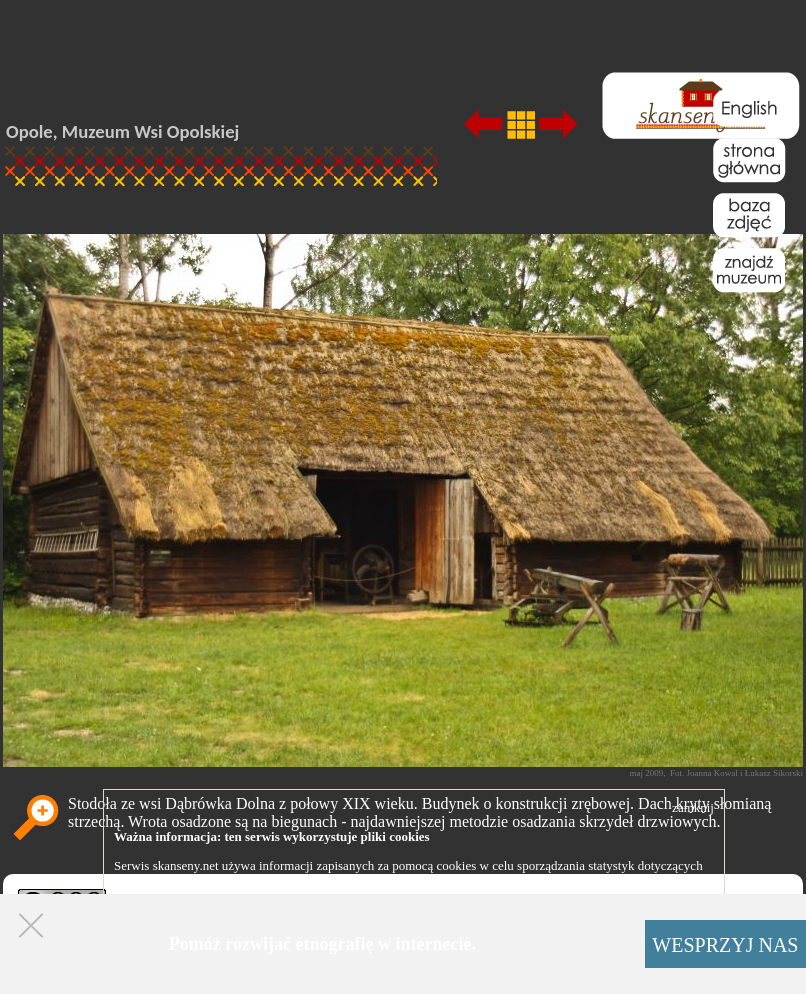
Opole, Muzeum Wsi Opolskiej (122, 131)
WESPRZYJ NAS (725, 945)
